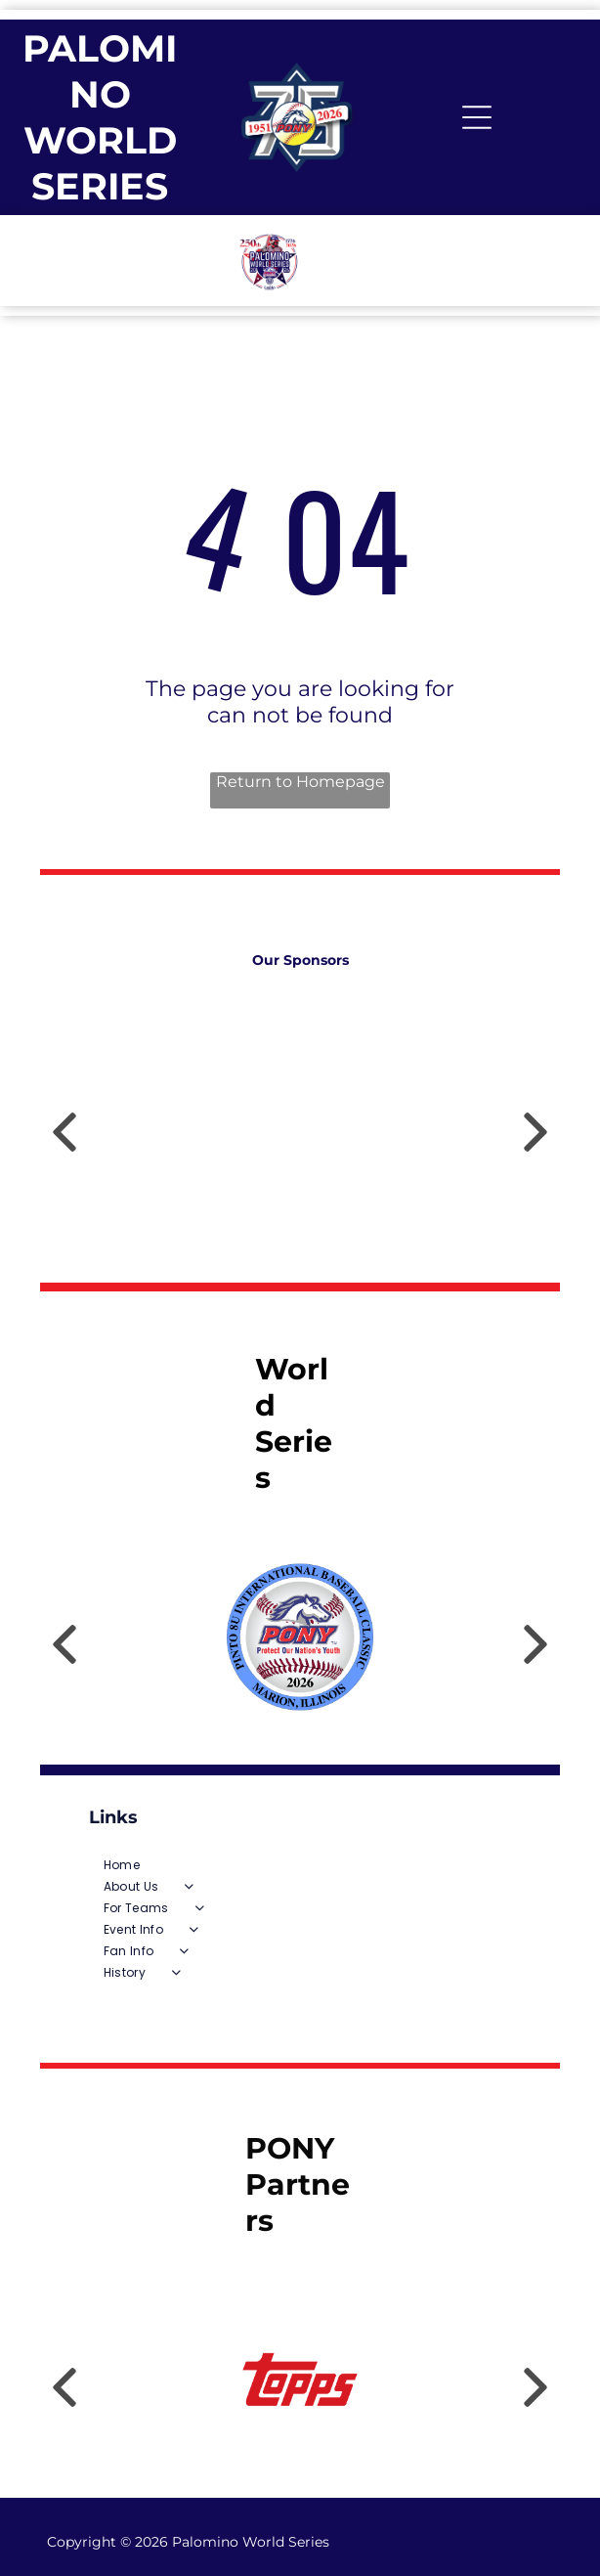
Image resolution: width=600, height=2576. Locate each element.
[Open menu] (477, 117)
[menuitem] (300, 1865)
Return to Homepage (300, 781)
